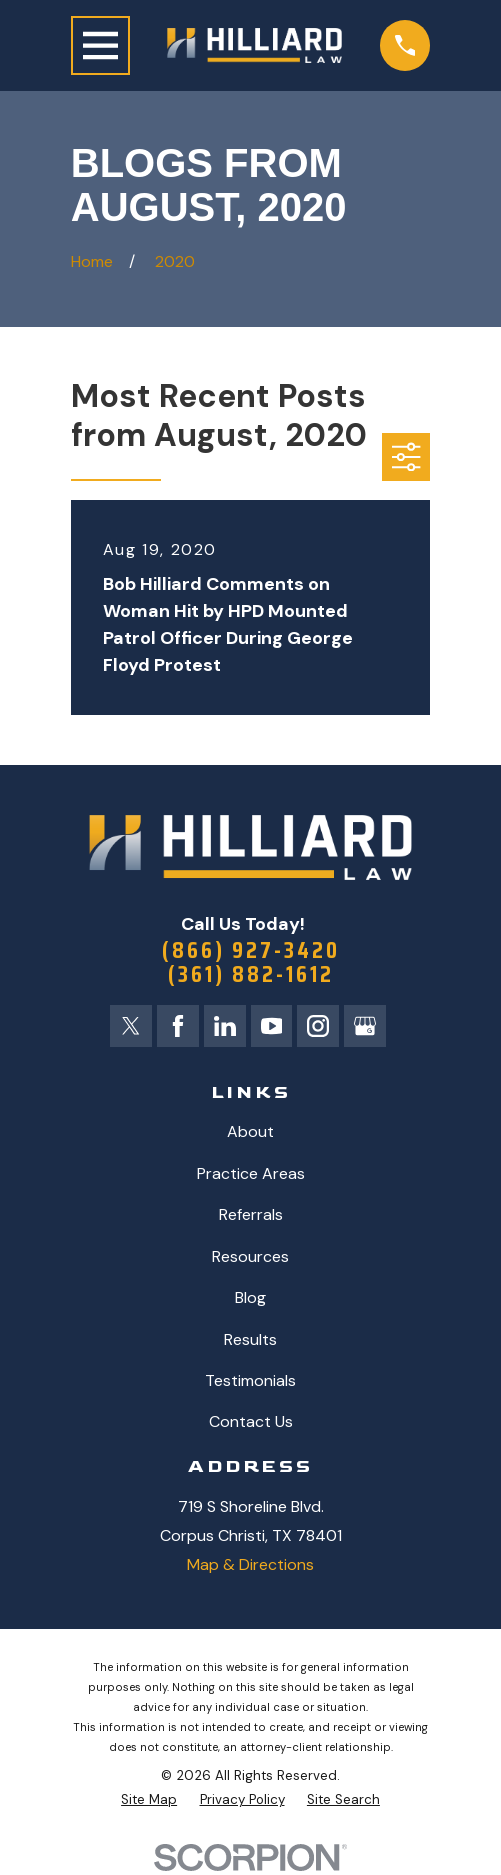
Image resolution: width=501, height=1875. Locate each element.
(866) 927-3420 (251, 950)
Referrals (251, 1215)
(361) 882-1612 (251, 974)
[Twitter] (129, 1026)
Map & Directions (250, 1565)
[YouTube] (272, 1026)
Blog (250, 1298)
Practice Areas (251, 1174)
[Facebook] (177, 1026)
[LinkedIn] (224, 1026)
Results (250, 1340)
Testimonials (250, 1381)
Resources (250, 1257)
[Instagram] (319, 1026)
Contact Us (251, 1423)
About (250, 1132)
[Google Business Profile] (366, 1026)
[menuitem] (149, 1802)
